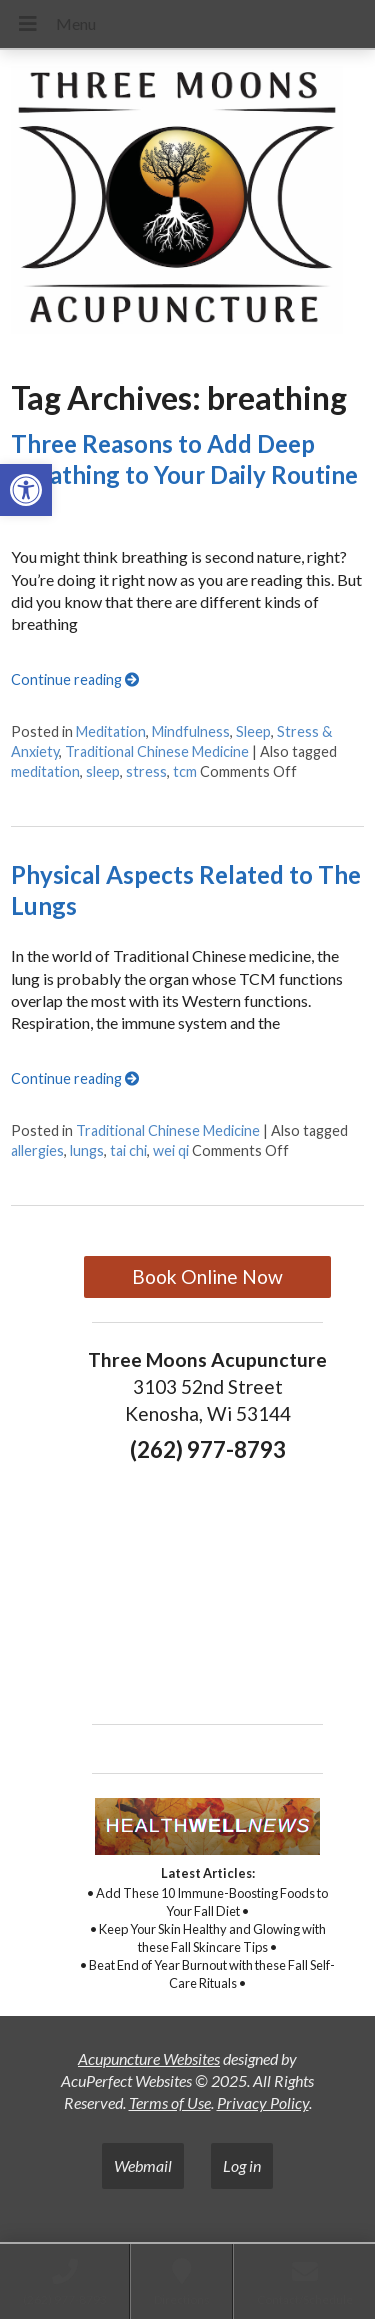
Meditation (111, 731)
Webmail (143, 2165)
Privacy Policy (263, 2102)
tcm (185, 771)
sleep (103, 771)
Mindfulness (191, 731)
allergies (37, 1150)
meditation (45, 771)
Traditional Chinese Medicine (157, 751)
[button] (26, 490)
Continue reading (75, 679)
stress (146, 771)
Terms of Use (170, 2102)
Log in (242, 2165)
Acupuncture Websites (149, 2058)
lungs (87, 1150)
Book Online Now (207, 1276)
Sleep (253, 731)
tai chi (128, 1150)
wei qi (171, 1150)
